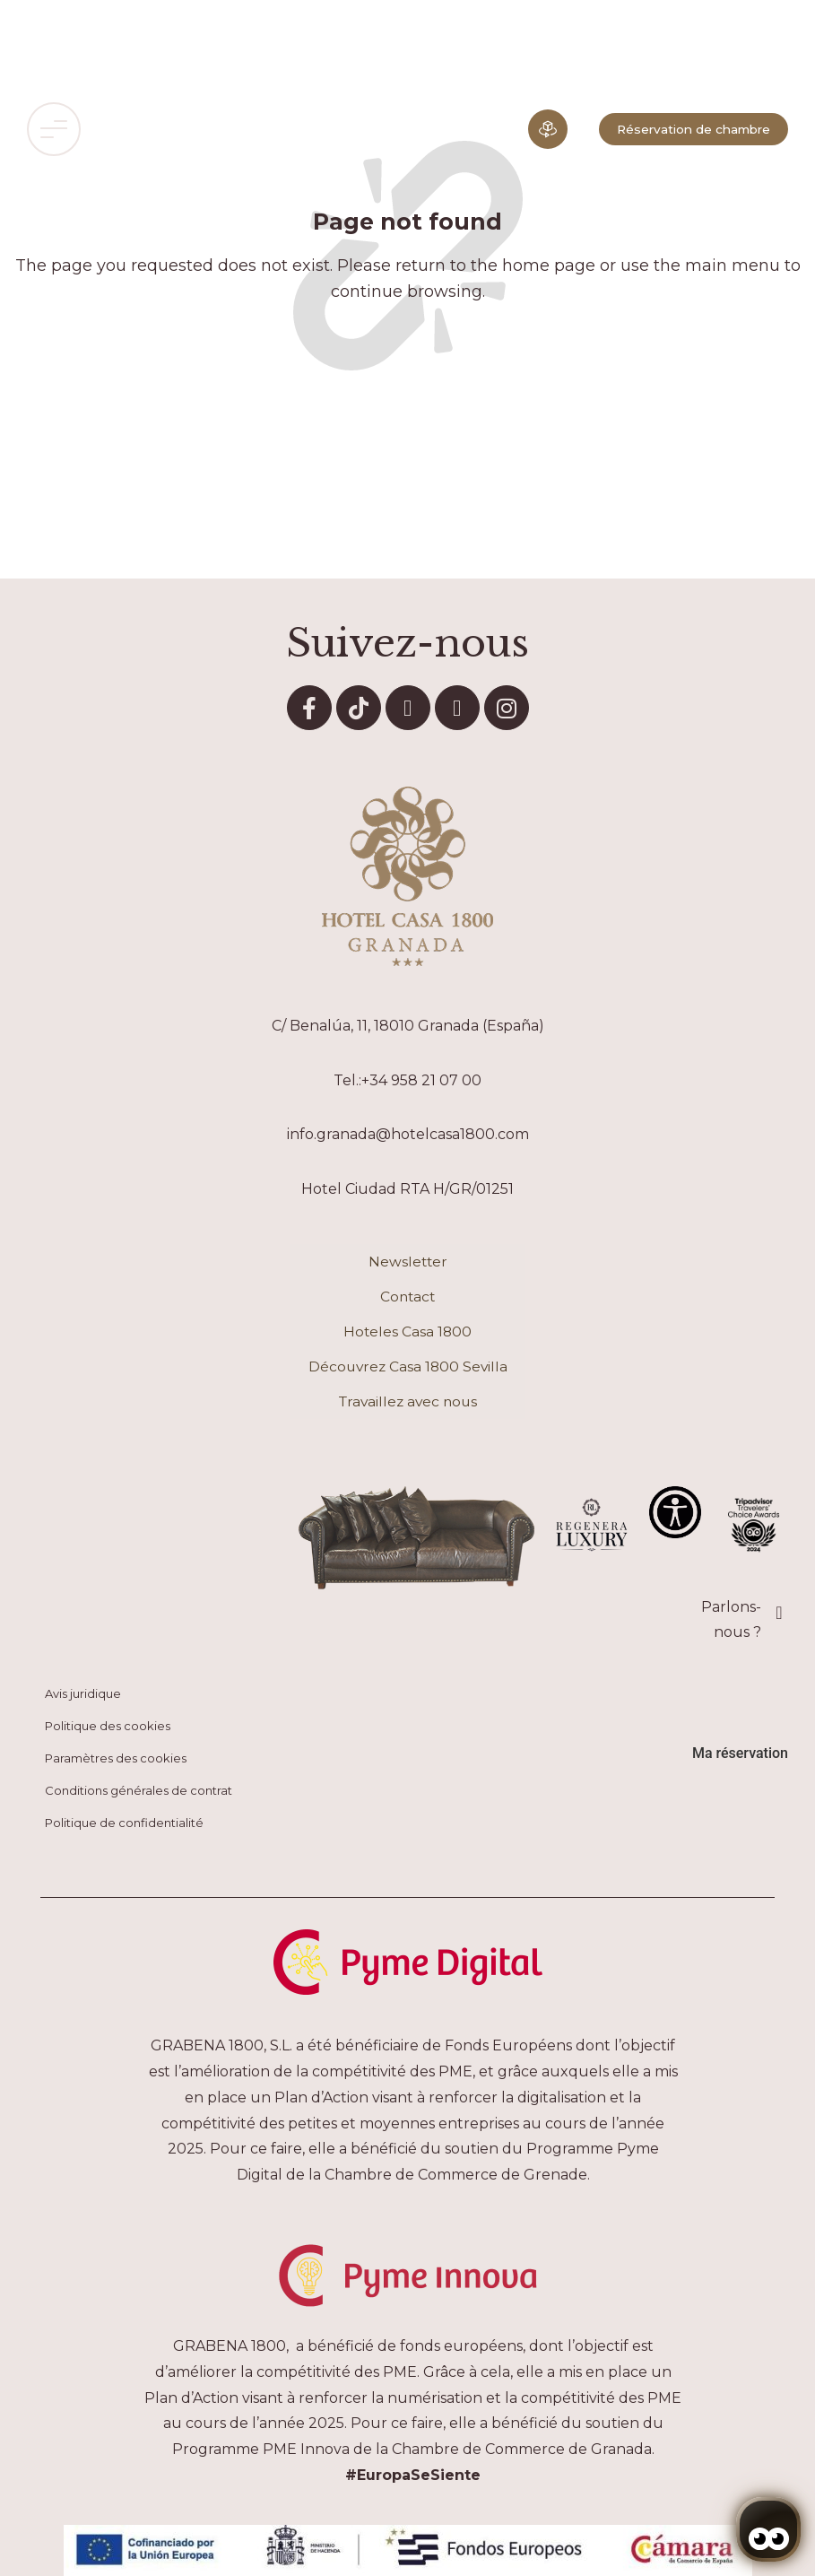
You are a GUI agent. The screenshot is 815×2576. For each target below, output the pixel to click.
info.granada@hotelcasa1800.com (408, 1134)
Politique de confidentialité (124, 1822)
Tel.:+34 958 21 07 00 (407, 1080)
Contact (407, 1296)
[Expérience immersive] (548, 129)
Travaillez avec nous (408, 1401)
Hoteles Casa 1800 (407, 1331)
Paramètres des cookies (115, 1758)
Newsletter (407, 1261)
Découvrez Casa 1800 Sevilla (407, 1366)
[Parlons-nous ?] (779, 1613)
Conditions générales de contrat (138, 1790)
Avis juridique (83, 1693)
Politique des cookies (107, 1726)
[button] (54, 129)
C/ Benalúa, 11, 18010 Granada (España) (408, 1025)
